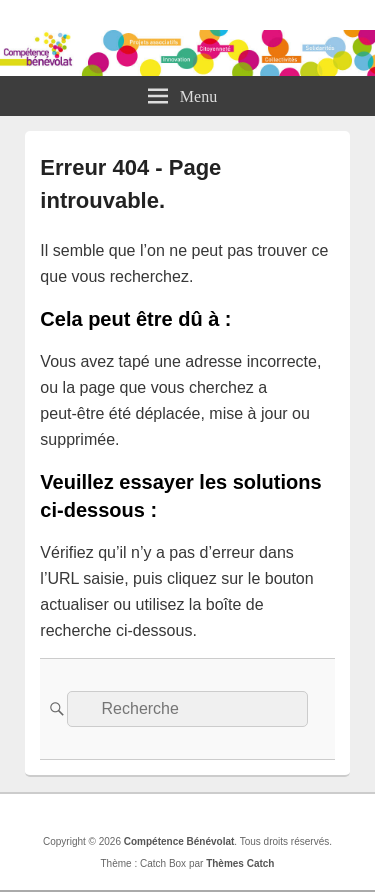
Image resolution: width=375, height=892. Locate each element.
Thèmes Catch (240, 863)
